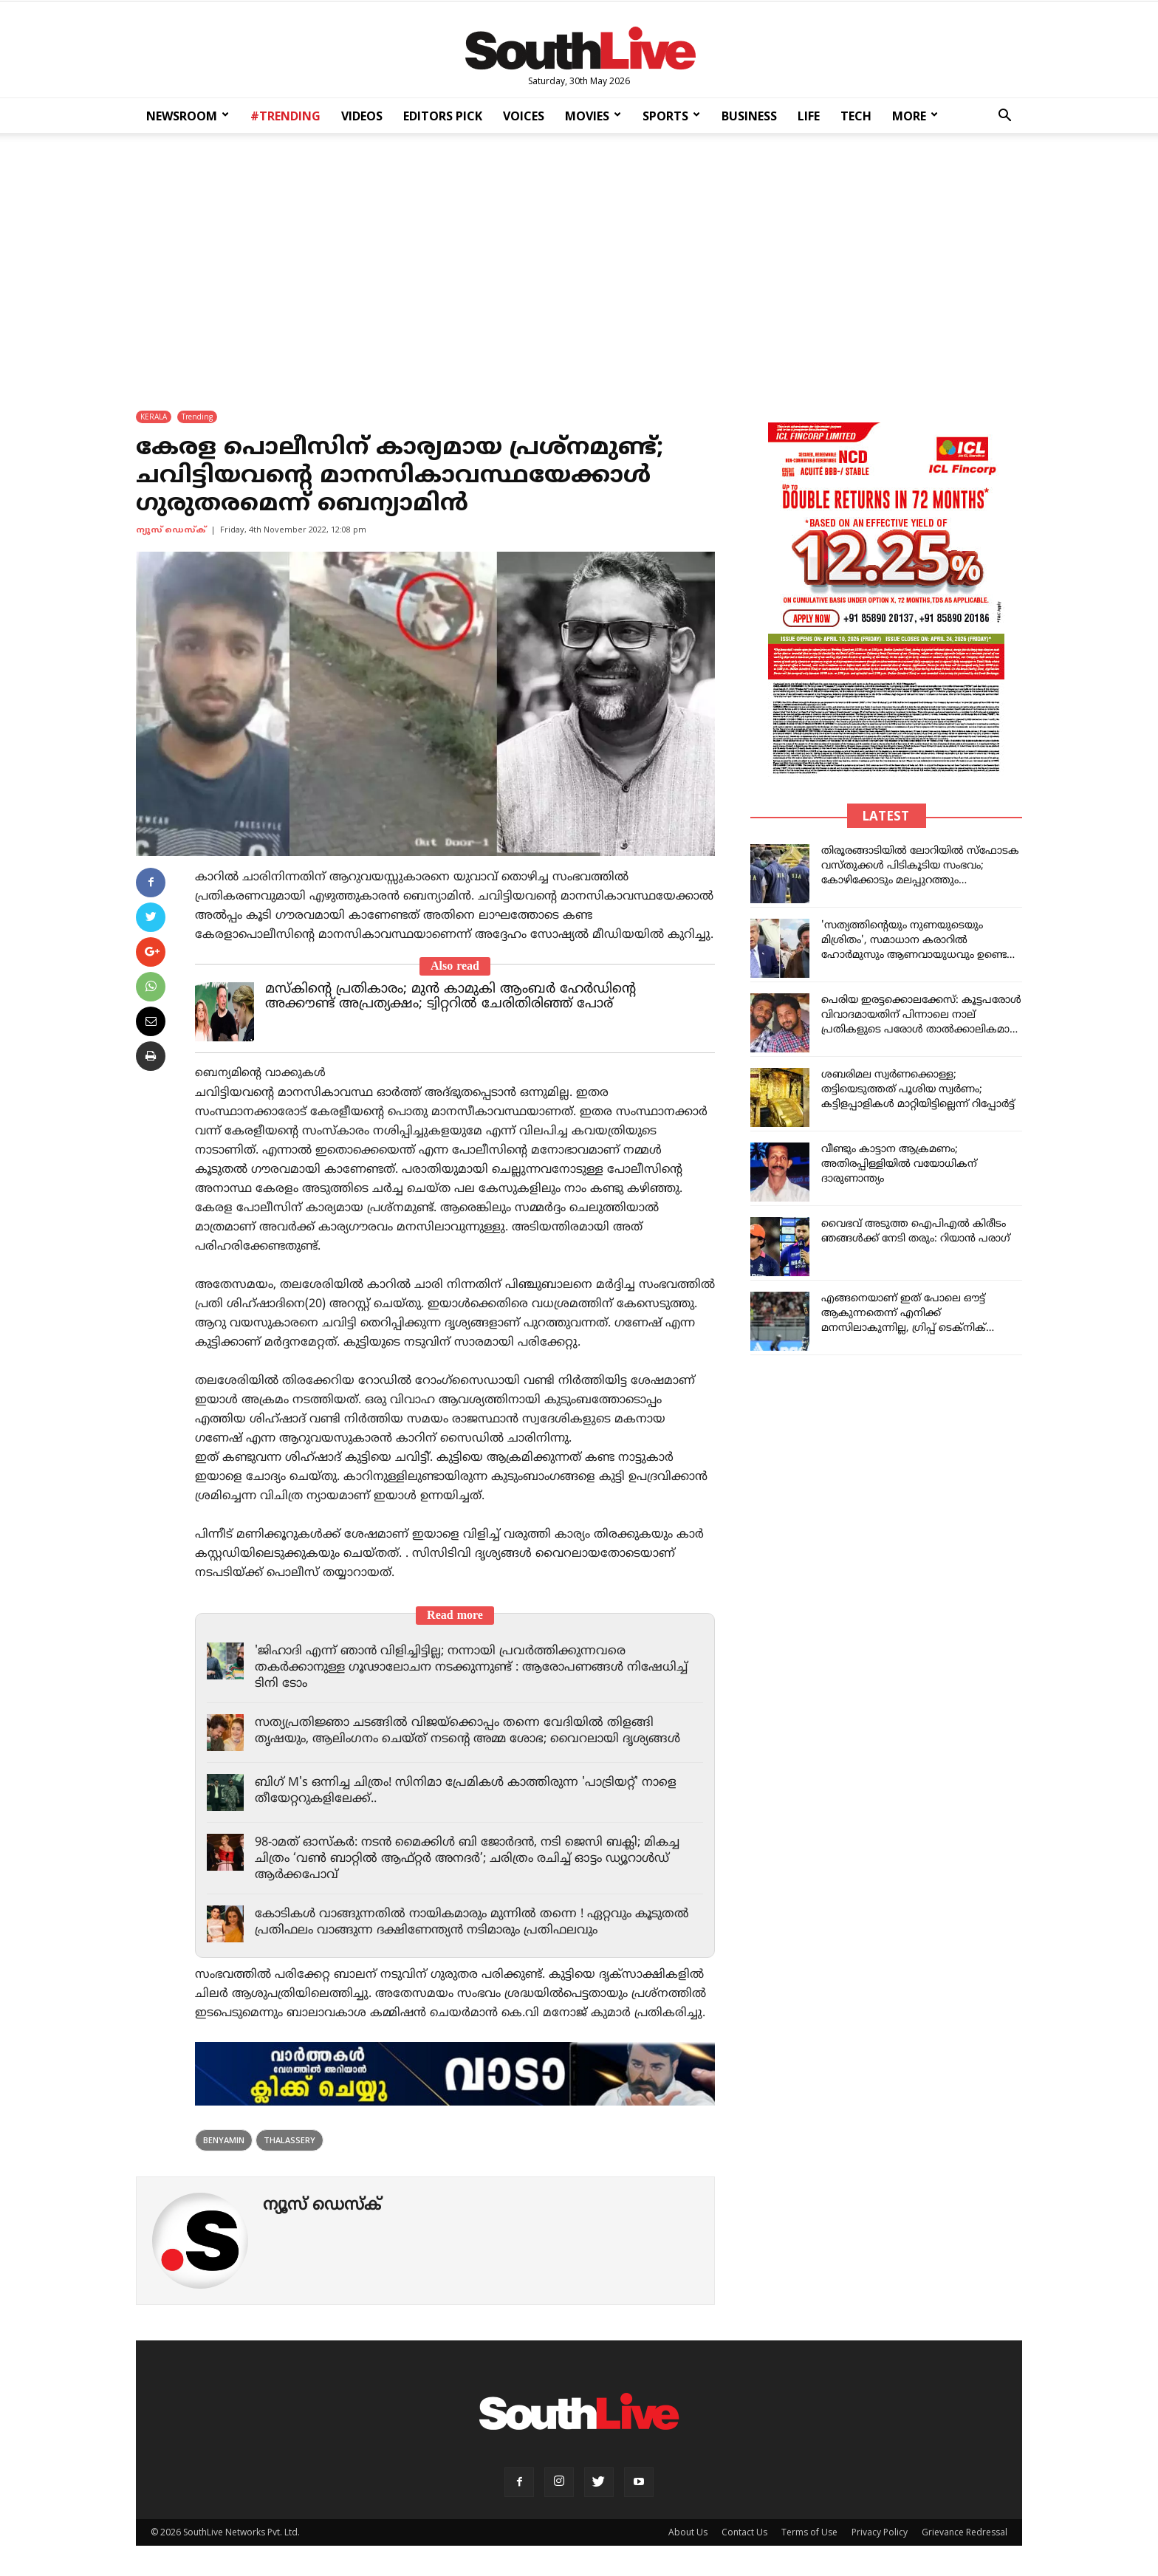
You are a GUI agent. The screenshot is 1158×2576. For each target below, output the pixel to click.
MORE (915, 116)
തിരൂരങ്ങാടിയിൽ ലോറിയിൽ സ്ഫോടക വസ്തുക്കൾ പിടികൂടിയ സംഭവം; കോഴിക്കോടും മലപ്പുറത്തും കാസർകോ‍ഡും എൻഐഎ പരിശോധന (920, 881)
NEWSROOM (187, 116)
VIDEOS (362, 116)
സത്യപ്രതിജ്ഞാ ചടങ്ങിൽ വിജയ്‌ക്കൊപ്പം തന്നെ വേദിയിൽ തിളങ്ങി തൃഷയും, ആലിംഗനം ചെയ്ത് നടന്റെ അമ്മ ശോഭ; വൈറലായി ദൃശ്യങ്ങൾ (477, 1732)
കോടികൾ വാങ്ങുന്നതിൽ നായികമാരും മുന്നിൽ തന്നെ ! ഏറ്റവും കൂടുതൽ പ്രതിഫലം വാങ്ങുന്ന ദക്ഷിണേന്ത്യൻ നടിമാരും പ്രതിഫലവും (464, 1923)
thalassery (289, 2140)
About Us (688, 2533)
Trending (197, 417)
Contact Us (744, 2533)
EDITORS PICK (442, 116)
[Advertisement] (579, 262)
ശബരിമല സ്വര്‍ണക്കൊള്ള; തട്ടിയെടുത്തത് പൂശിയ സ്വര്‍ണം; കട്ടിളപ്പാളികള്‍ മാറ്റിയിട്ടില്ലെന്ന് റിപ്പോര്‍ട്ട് (918, 1090)
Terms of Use (809, 2533)
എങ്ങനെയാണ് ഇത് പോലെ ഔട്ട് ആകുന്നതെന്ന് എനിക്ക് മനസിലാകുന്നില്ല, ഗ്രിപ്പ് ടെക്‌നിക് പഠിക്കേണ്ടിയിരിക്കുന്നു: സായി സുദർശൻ (903, 1329)
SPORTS (671, 116)
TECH (855, 116)
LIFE (809, 116)
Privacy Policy (880, 2533)
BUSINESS (749, 116)
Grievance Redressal (964, 2533)
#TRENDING (285, 116)
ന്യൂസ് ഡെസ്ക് (171, 531)
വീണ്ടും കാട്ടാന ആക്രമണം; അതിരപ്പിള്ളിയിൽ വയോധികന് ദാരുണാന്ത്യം (899, 1165)
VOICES (523, 116)
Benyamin (223, 2140)
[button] (1004, 117)
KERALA (153, 417)
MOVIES (593, 116)
